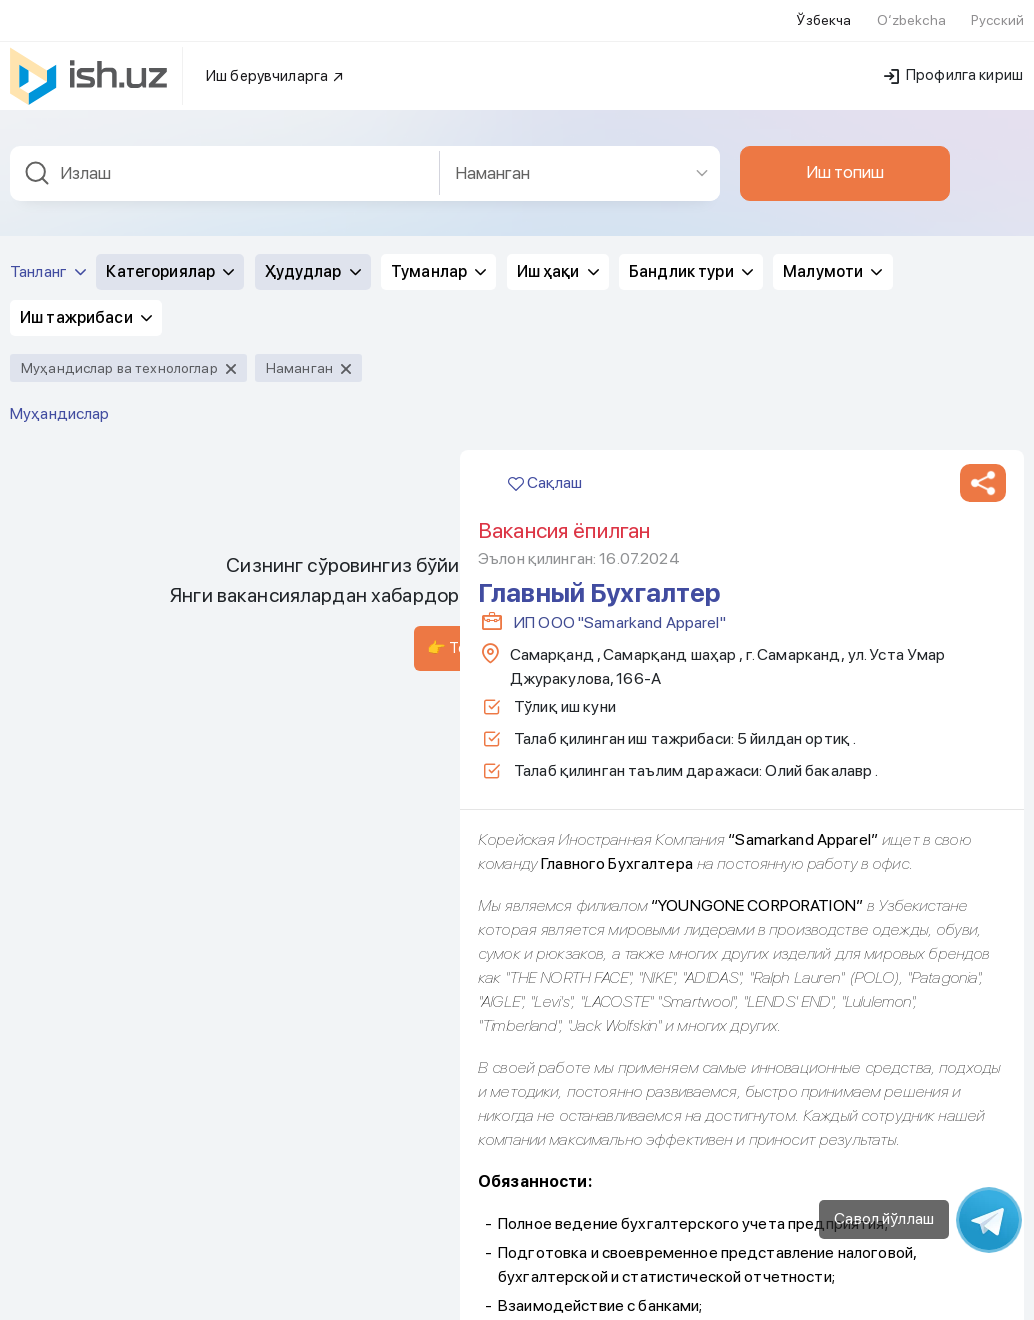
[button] (983, 479)
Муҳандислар (60, 409)
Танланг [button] (48, 267)
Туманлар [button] (438, 267)
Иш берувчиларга (275, 72)
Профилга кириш (953, 71)
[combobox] (225, 169)
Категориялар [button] (170, 267)
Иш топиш (845, 168)
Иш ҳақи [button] (558, 267)
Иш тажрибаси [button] (86, 313)
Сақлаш (545, 478)
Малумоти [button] (832, 267)
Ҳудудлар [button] (313, 267)
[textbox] (225, 169)
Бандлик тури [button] (691, 267)
